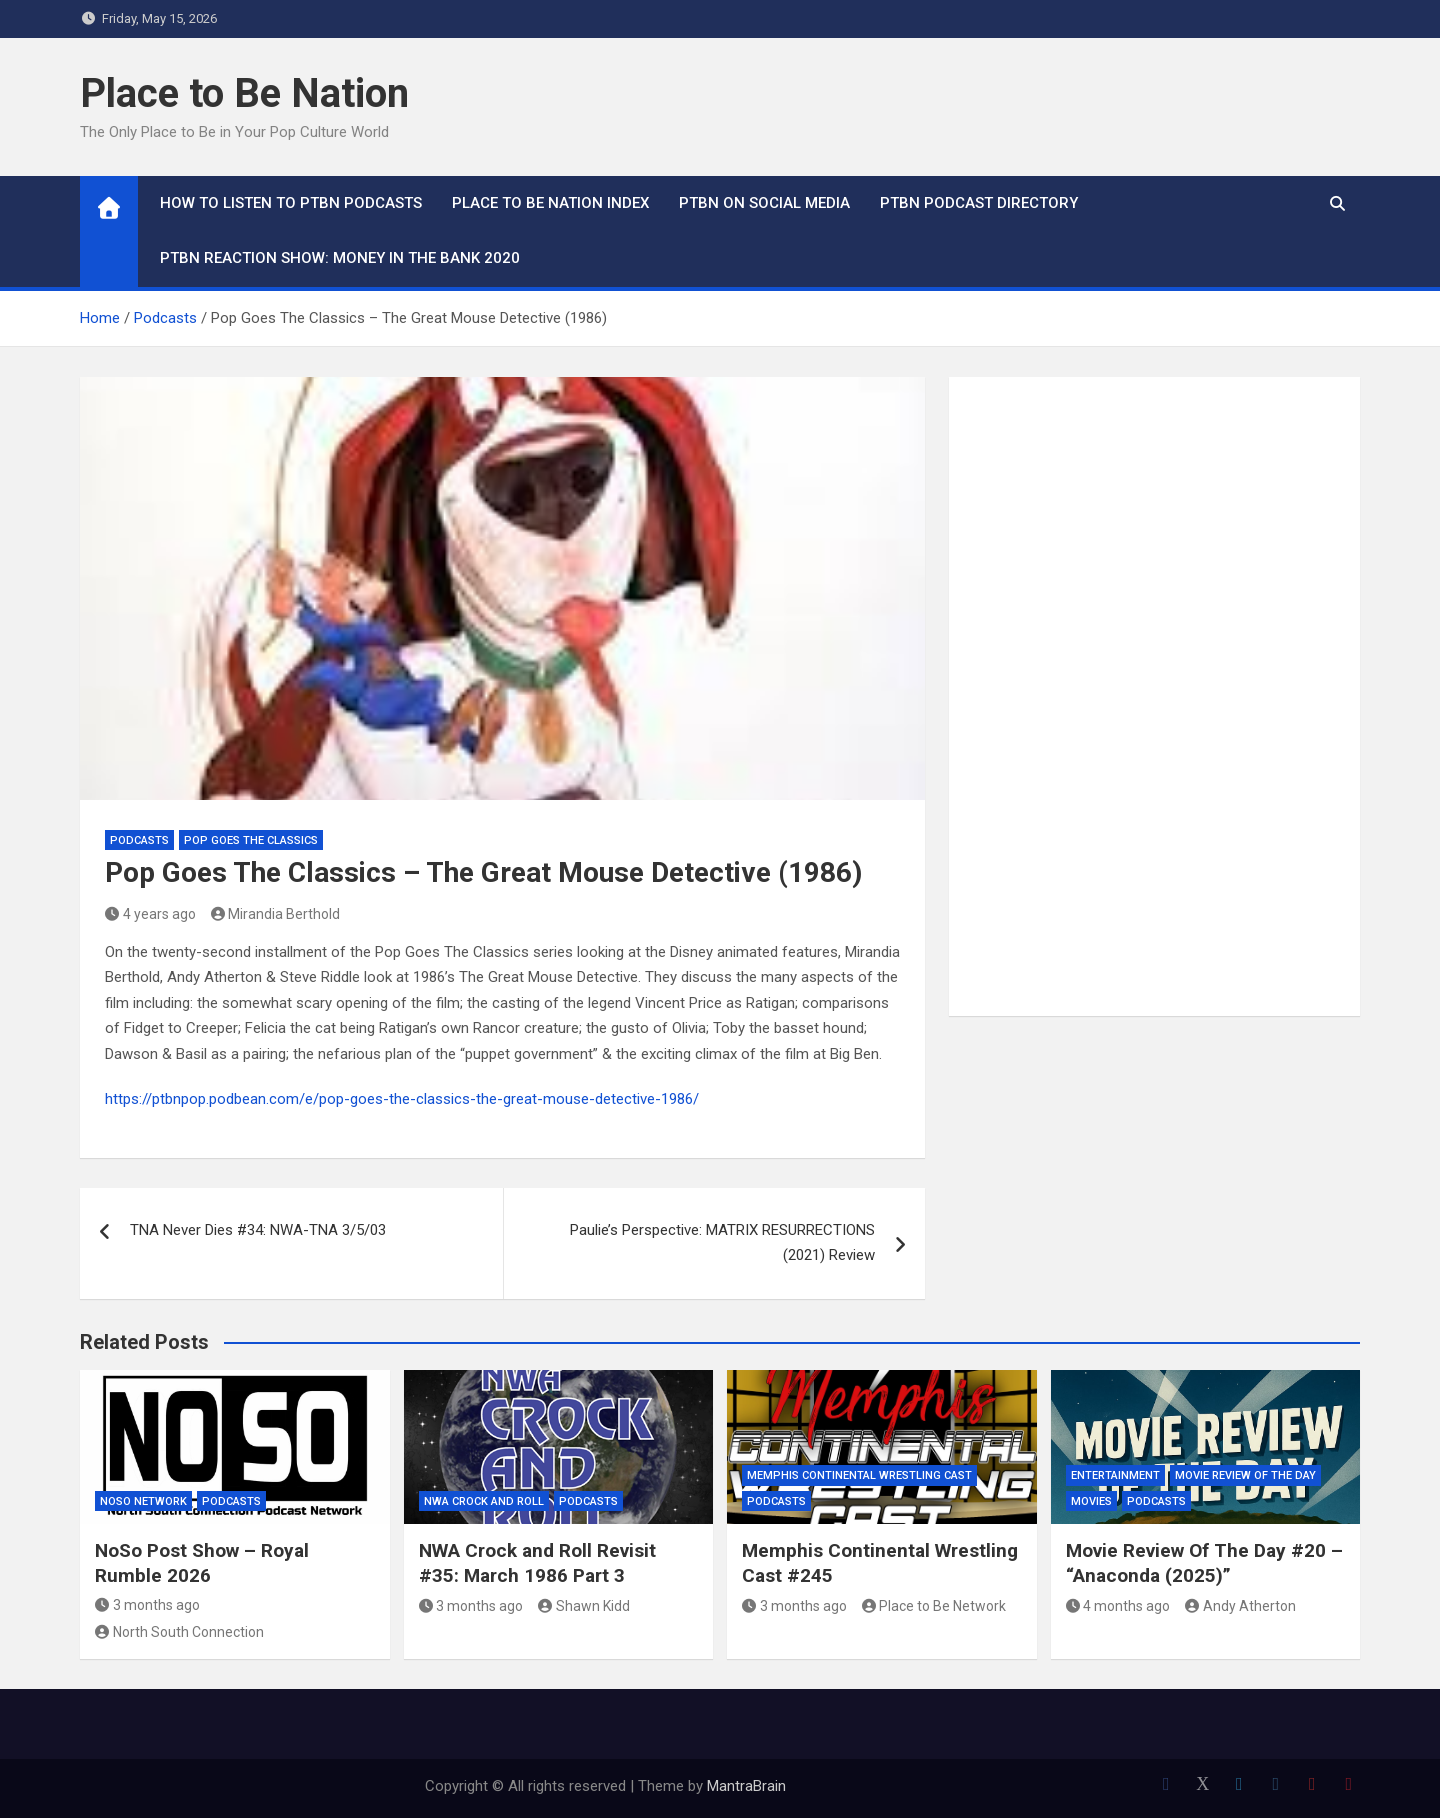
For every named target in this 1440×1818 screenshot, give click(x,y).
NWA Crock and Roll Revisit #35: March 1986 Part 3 (537, 1563)
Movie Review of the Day (1245, 1475)
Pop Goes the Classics (251, 840)
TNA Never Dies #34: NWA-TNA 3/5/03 (258, 1230)
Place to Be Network (934, 1606)
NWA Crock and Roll (484, 1501)
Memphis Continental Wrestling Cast (859, 1475)
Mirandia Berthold (276, 914)
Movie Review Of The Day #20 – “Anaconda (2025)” (1204, 1563)
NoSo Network (143, 1501)
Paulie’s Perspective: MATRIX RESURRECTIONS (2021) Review (722, 1243)
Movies (1091, 1501)
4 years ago (150, 914)
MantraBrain (746, 1786)
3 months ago (147, 1605)
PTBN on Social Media (764, 203)
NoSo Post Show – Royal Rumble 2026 (202, 1563)
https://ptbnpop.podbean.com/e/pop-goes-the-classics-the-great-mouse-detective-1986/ (402, 1099)
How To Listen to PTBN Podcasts (291, 203)
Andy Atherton (1240, 1606)
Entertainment (1115, 1475)
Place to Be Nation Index (550, 203)
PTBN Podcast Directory (979, 203)
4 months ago (1118, 1606)
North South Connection (179, 1632)
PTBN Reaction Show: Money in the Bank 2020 (340, 258)
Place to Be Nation (244, 93)
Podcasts (139, 840)
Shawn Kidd (584, 1606)
